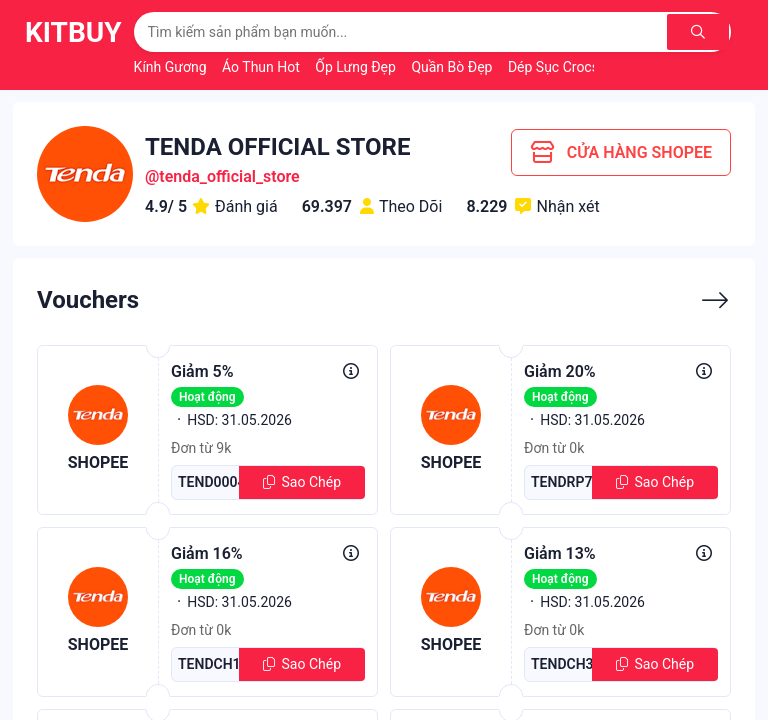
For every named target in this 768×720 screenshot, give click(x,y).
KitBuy (73, 32)
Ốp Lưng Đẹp (357, 67)
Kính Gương (172, 67)
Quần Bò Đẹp (453, 67)
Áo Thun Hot (262, 67)
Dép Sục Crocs (555, 67)
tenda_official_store (229, 176)
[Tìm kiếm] (698, 32)
